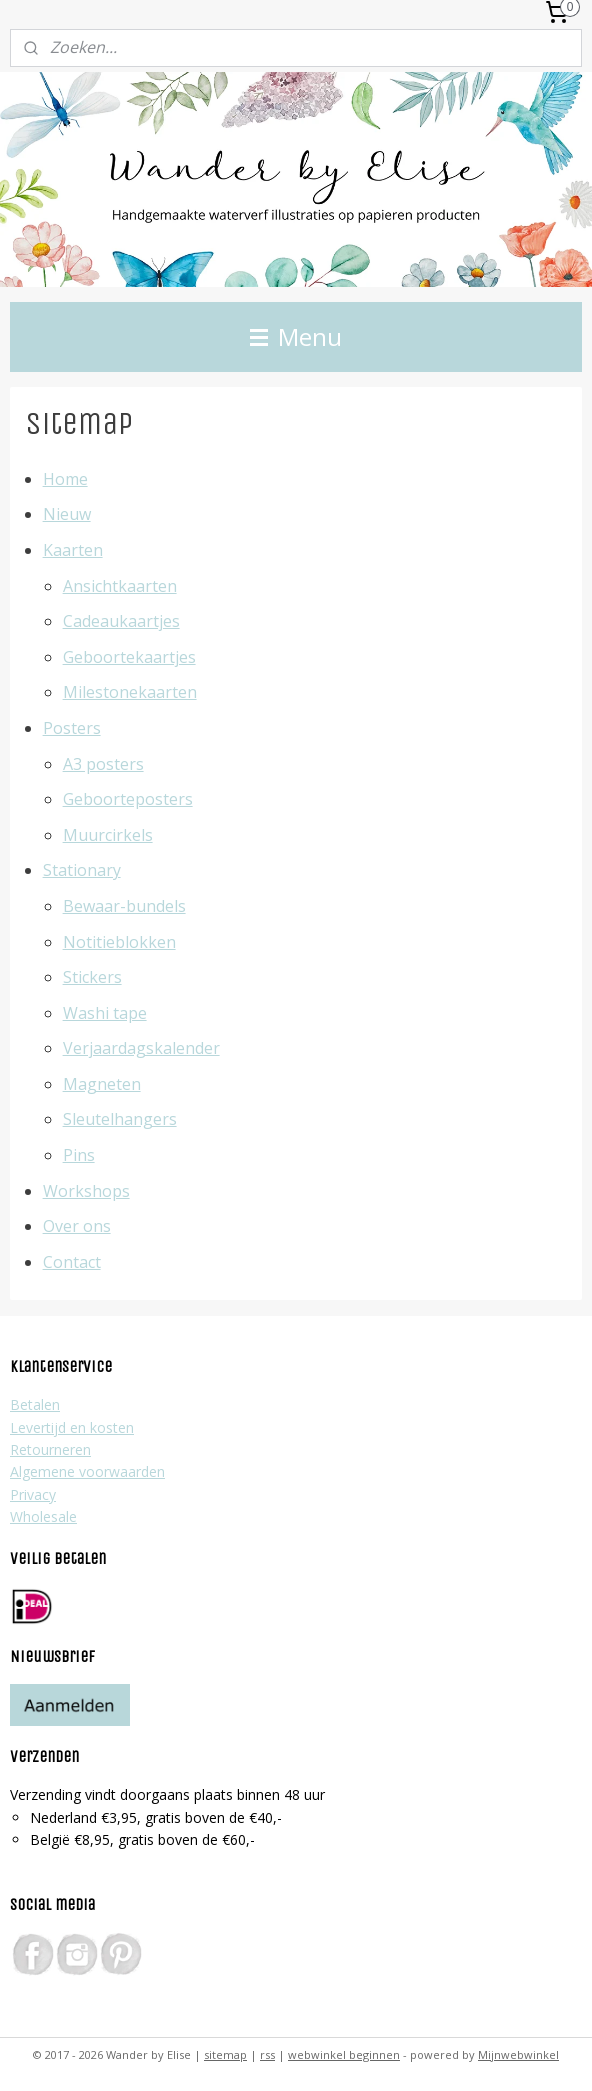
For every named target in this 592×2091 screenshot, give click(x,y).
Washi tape (105, 1013)
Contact (72, 1262)
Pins (79, 1155)
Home (65, 479)
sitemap (225, 2054)
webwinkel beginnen (344, 2054)
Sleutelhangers (120, 1120)
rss (267, 2054)
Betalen (35, 1404)
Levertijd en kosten (72, 1427)
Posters (72, 728)
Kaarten (73, 550)
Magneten (102, 1084)
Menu (296, 336)
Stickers (92, 977)
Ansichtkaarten (120, 586)
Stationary (82, 871)
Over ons (77, 1227)
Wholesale (43, 1516)
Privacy (33, 1494)
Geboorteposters (128, 799)
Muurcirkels (108, 835)
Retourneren (50, 1449)
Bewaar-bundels (124, 906)
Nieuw (67, 515)
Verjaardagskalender (141, 1049)
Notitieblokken (119, 942)
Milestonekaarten (130, 693)
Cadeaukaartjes (121, 621)
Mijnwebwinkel (518, 2054)
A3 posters (103, 764)
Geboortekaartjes (129, 657)
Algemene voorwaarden (87, 1471)
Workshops (86, 1191)
